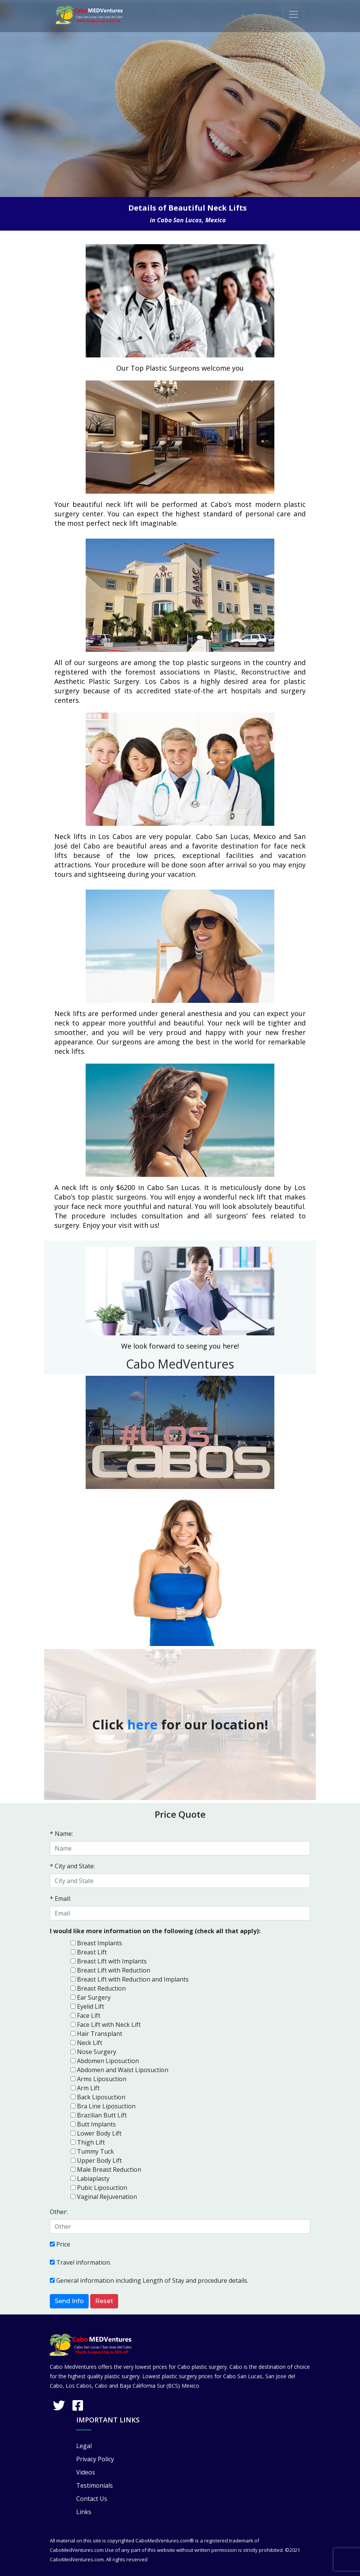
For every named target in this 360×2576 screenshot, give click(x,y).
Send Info (69, 2301)
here (142, 1724)
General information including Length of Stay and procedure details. (152, 2280)
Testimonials (94, 2485)
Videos (85, 2472)
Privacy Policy (95, 2459)
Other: (59, 2212)
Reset (104, 2301)
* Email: (60, 1898)
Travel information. (83, 2262)
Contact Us (91, 2498)
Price (63, 2244)
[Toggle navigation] (293, 14)
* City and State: (72, 1866)
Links (83, 2512)
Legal (84, 2446)
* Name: (61, 1833)
